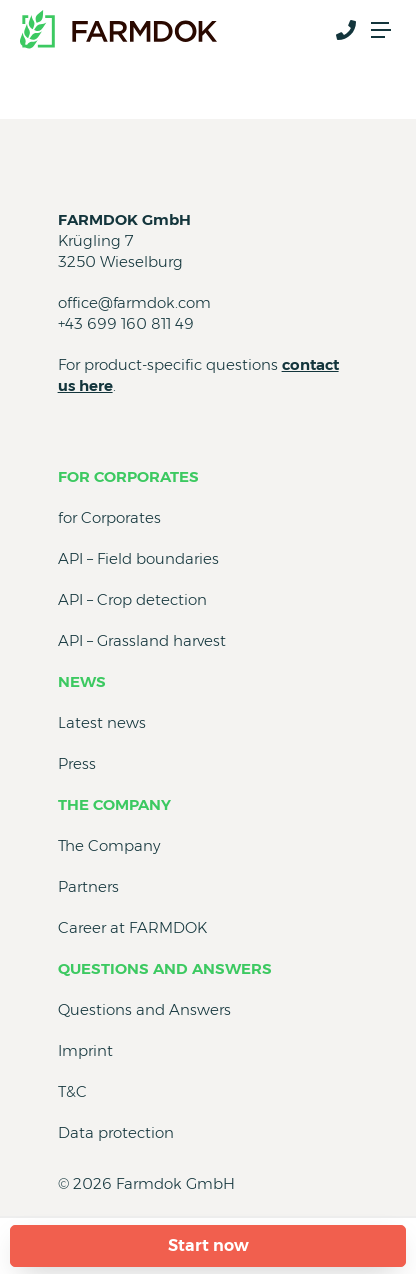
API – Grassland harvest (142, 640)
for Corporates (128, 476)
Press (77, 763)
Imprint (85, 1050)
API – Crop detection (132, 599)
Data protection (116, 1132)
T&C (72, 1091)
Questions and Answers (165, 968)
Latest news (102, 722)
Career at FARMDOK (132, 927)
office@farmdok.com (134, 302)
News (82, 681)
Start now (208, 1245)
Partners (88, 886)
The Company (114, 804)
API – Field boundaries (138, 558)
